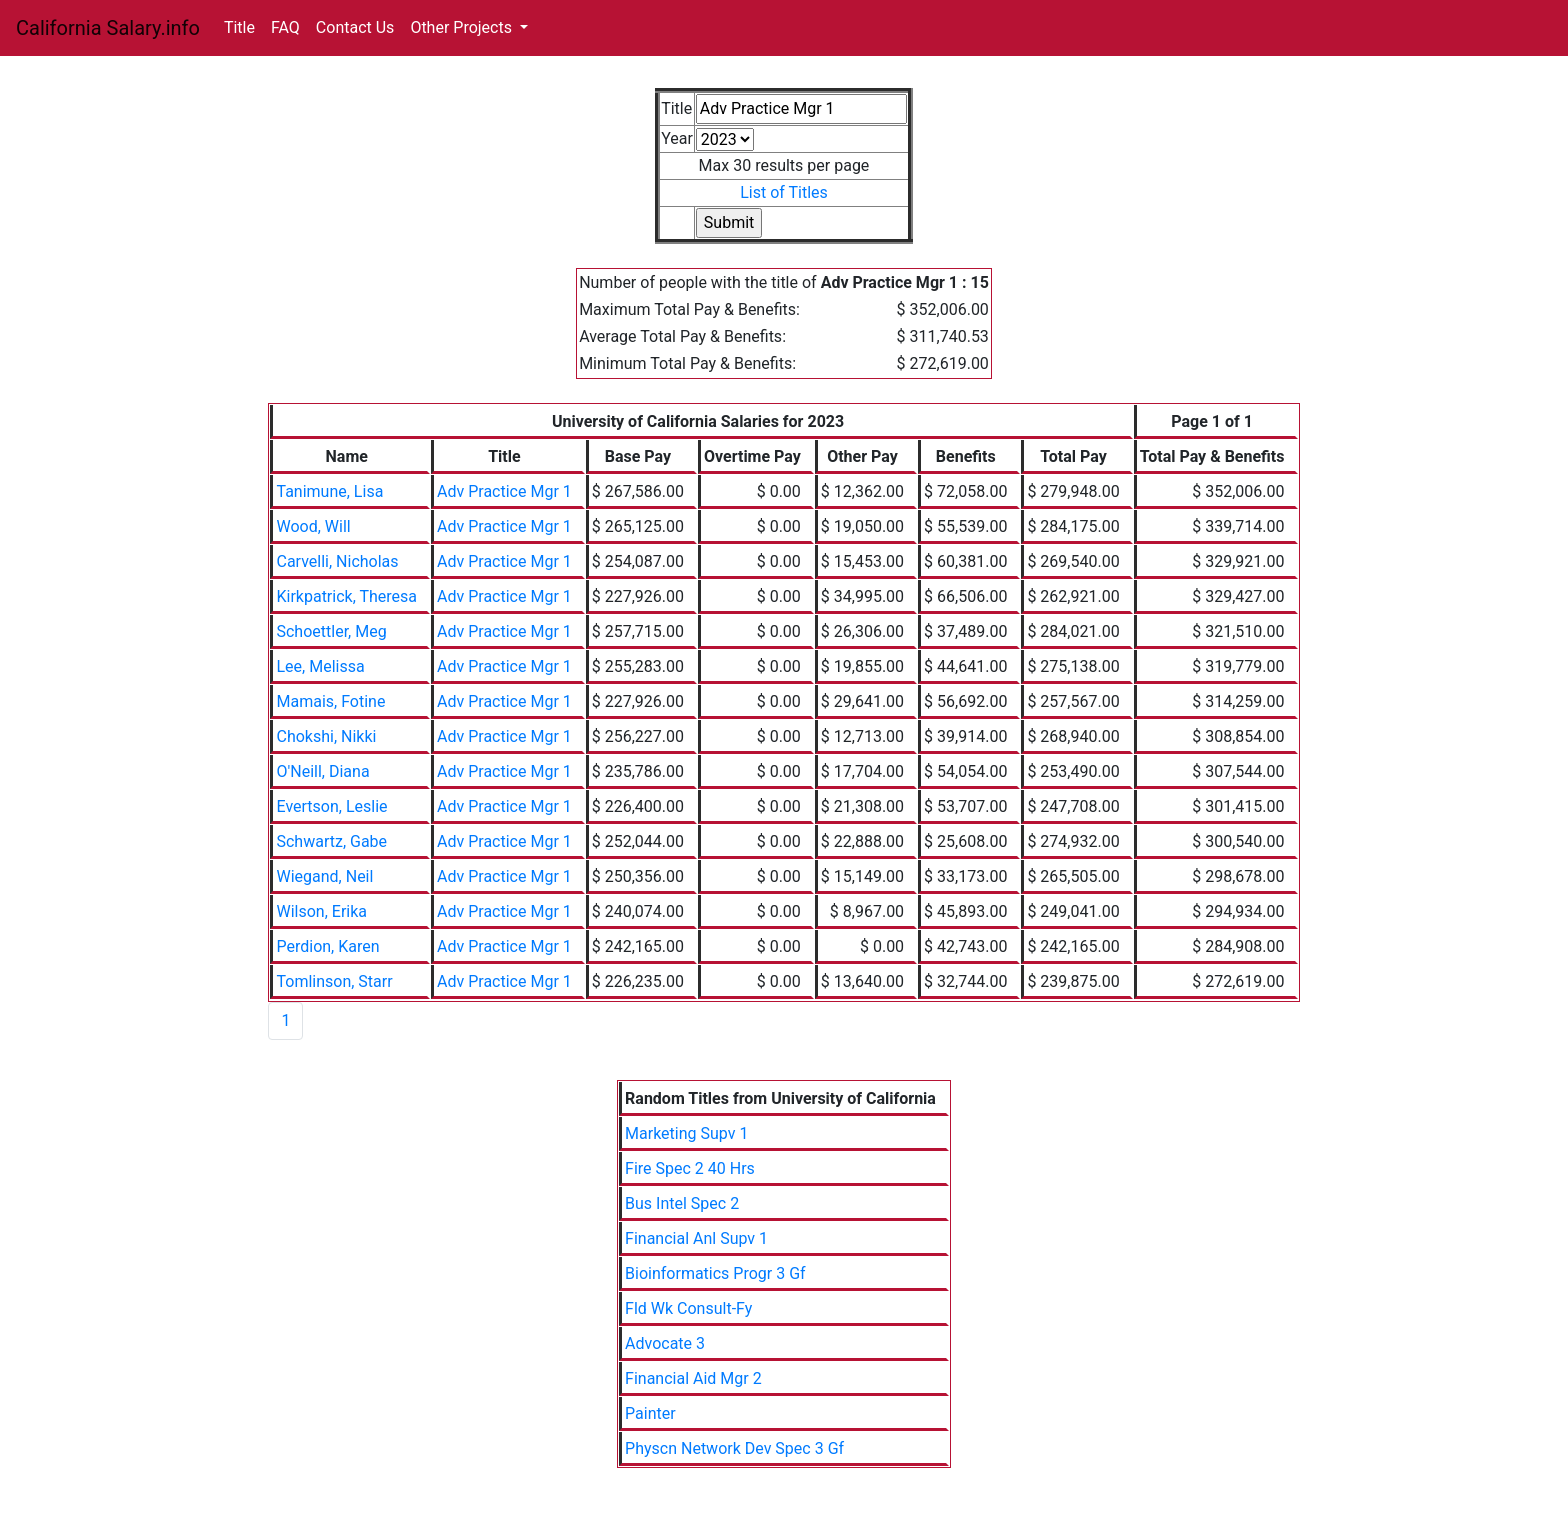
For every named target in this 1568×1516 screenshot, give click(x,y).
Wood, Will (313, 526)
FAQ (285, 27)
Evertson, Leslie (331, 806)
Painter (650, 1413)
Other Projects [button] (463, 27)
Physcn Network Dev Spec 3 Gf (734, 1448)
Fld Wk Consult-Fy (688, 1308)
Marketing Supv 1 (686, 1133)
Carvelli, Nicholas (337, 561)
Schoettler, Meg (331, 631)
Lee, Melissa (320, 666)
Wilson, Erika (321, 911)
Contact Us (355, 27)
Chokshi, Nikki (326, 736)
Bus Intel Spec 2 (682, 1203)
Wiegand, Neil (324, 876)
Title (239, 27)
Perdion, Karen (327, 946)
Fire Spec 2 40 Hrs (690, 1168)
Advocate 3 (665, 1343)
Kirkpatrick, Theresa (346, 596)
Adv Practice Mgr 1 (504, 491)
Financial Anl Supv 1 (696, 1238)
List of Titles (784, 192)
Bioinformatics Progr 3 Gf (715, 1273)
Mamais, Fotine (330, 701)
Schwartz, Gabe (331, 841)
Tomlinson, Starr (334, 981)
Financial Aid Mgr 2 (693, 1378)
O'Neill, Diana (322, 771)
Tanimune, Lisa (329, 491)
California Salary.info (108, 28)
